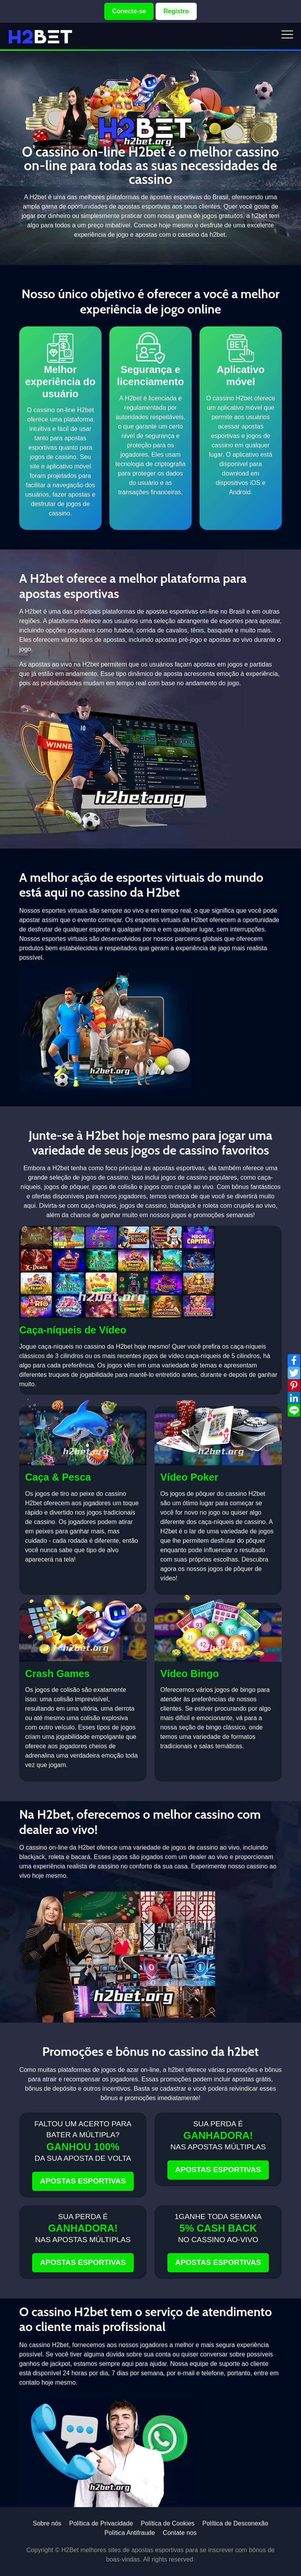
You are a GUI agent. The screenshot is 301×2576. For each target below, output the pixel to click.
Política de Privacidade (101, 2523)
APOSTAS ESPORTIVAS (83, 2181)
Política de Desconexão (235, 2523)
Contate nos (179, 2532)
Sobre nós (47, 2523)
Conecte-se (129, 11)
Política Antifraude (129, 2532)
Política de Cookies (167, 2523)
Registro (176, 11)
